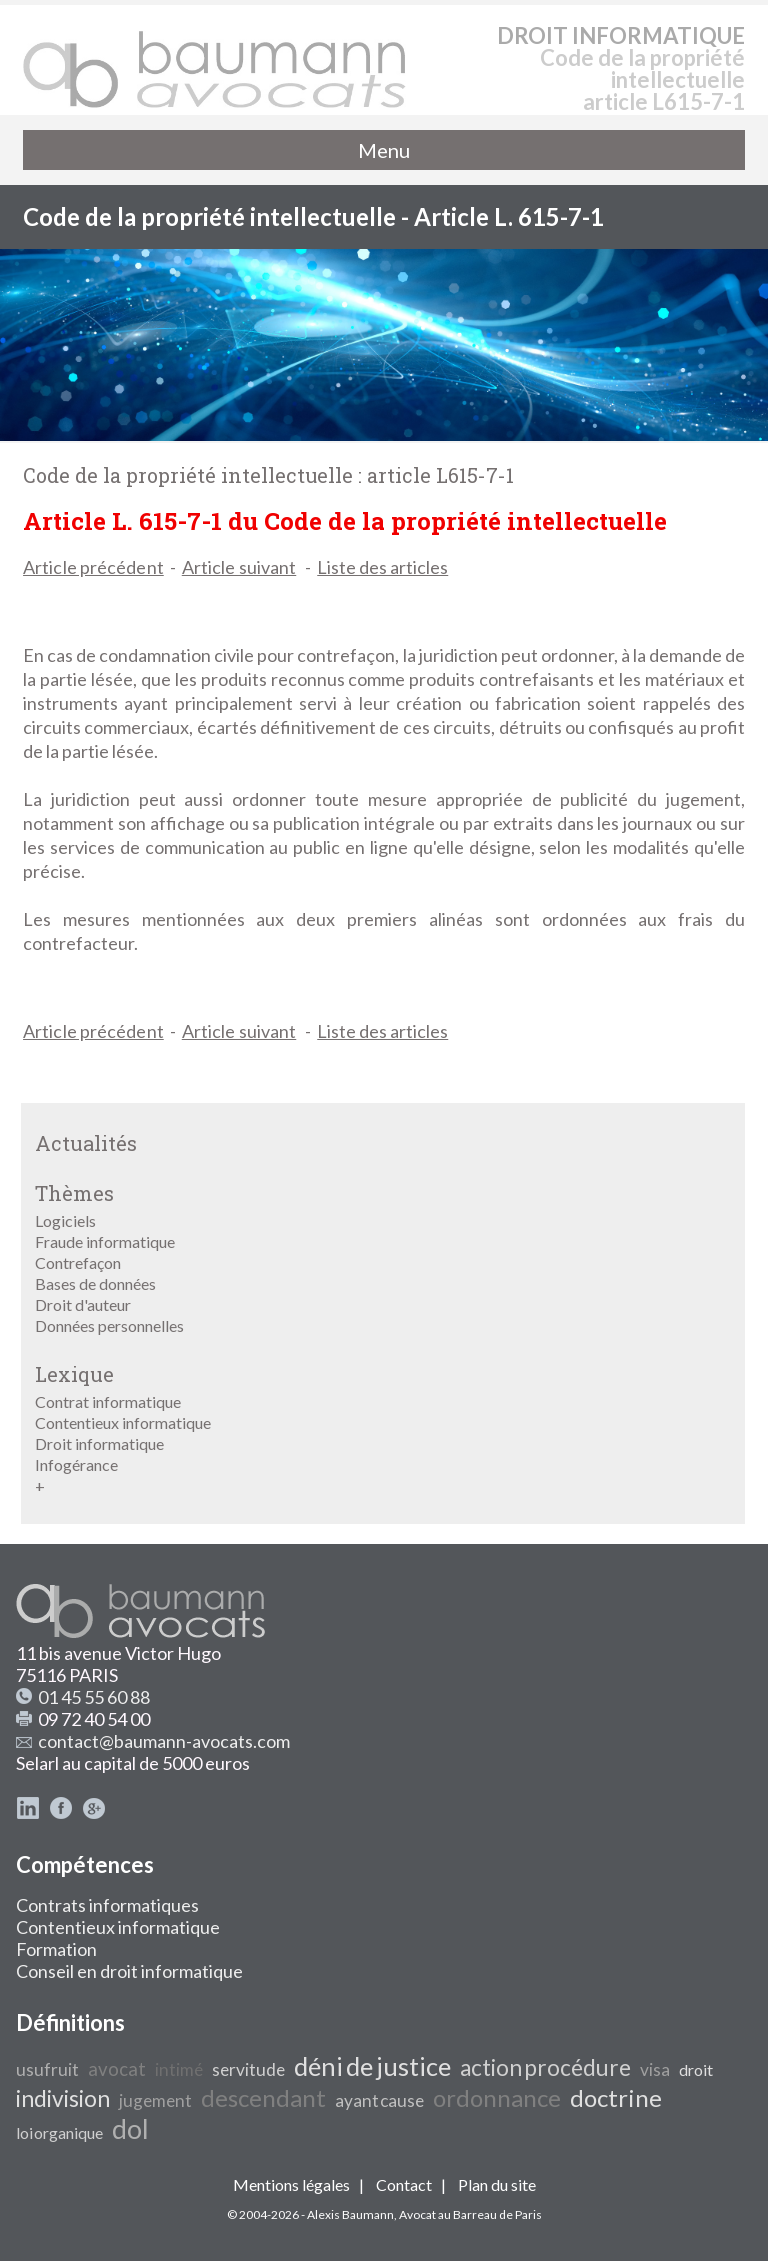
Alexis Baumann (350, 2214)
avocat (117, 2069)
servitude (248, 2069)
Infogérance (76, 1464)
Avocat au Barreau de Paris (470, 2214)
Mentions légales (291, 2184)
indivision (63, 2098)
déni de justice (372, 2066)
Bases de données (95, 1283)
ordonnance (497, 2097)
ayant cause (379, 2100)
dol (130, 2129)
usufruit (47, 2069)
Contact (404, 2184)
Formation (56, 1949)
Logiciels (65, 1220)
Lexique (74, 1374)
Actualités (86, 1143)
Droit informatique (99, 1443)
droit (696, 2069)
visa (655, 2069)
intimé (179, 2069)
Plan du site (497, 2184)
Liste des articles (382, 567)
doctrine (616, 2097)
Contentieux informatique (123, 1422)
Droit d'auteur (83, 1304)
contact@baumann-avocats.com (164, 1741)
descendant (263, 2097)
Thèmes (74, 1193)
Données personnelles (109, 1325)
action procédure (545, 2067)
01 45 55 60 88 (94, 1697)
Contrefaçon (78, 1262)
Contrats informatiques (107, 1905)
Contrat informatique (108, 1401)
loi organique (59, 2132)
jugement (155, 2100)
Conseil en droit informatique (129, 1971)
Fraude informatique (105, 1241)
